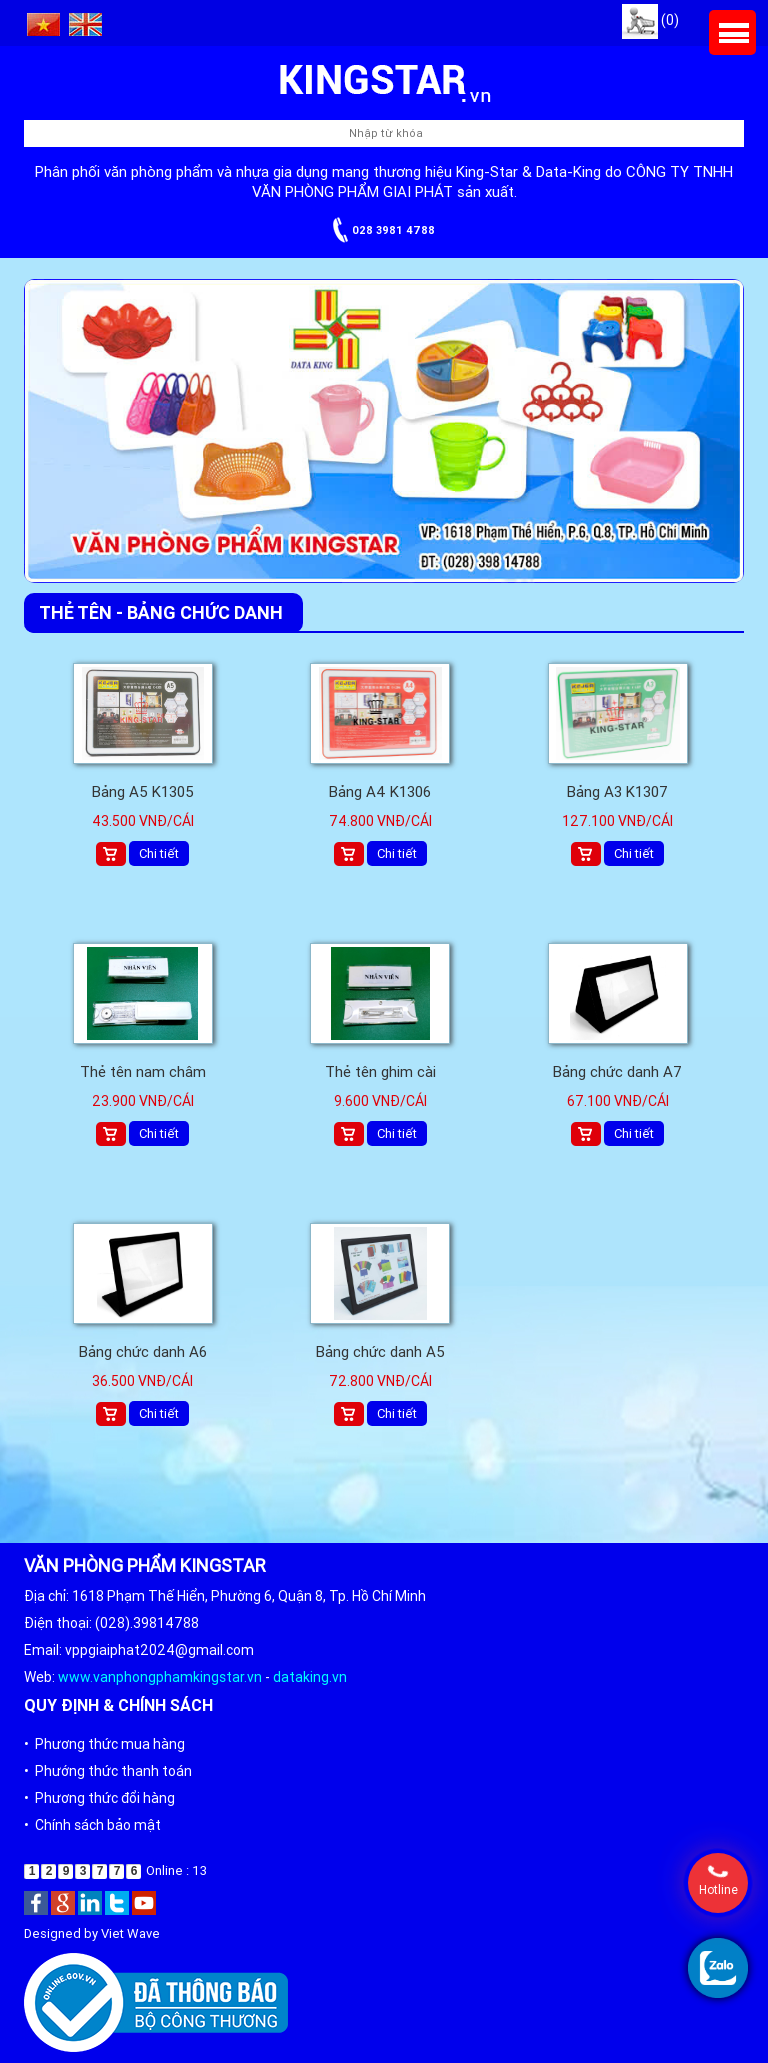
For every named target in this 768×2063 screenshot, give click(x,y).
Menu (732, 32)
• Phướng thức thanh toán (108, 1771)
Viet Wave (130, 1933)
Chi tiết (159, 853)
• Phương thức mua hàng (104, 1744)
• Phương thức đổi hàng (99, 1798)
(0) (650, 20)
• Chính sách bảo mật (92, 1825)
